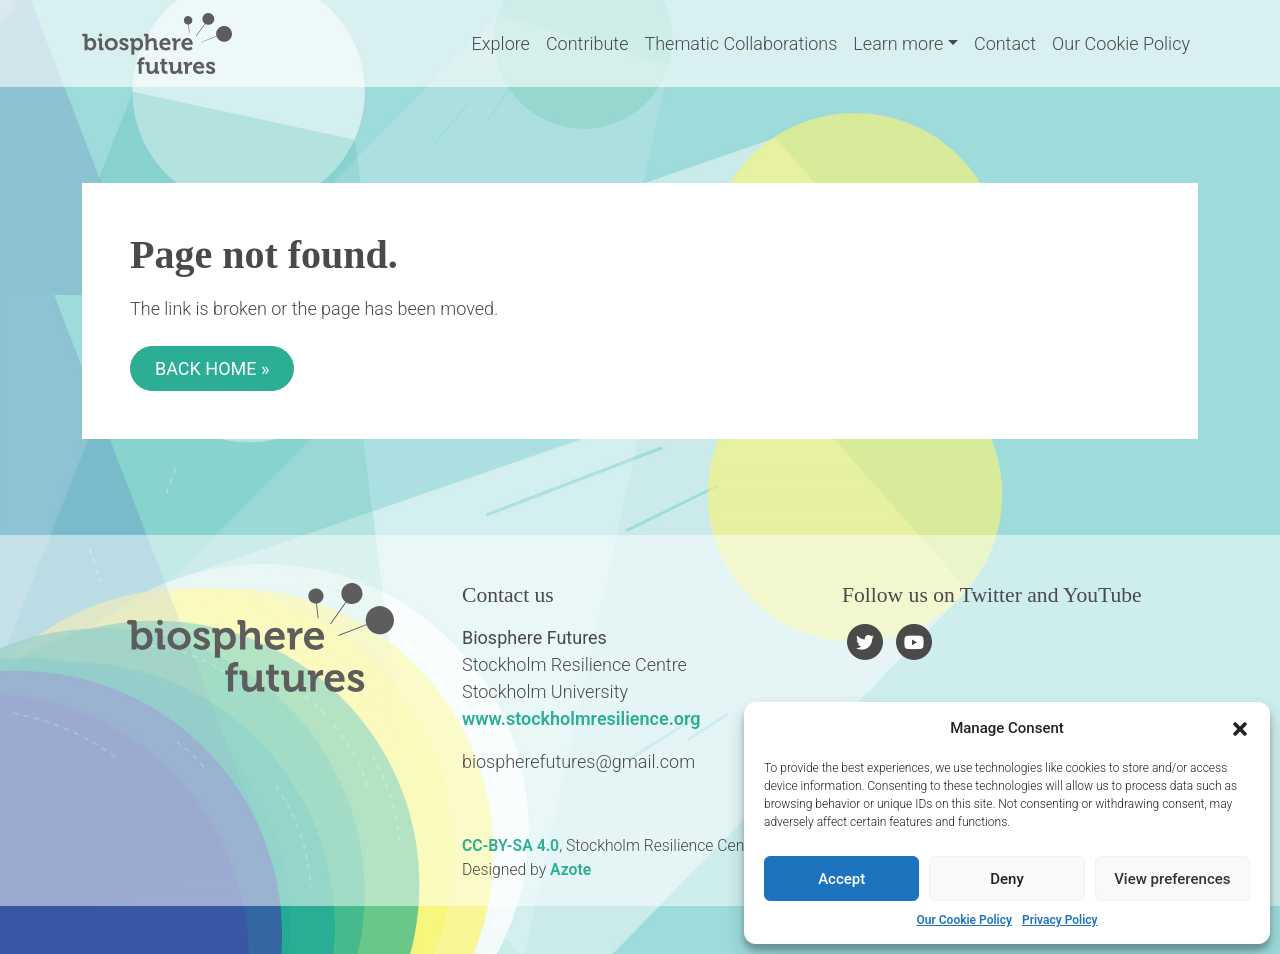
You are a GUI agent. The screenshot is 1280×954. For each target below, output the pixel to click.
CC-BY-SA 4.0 (510, 845)
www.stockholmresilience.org (581, 718)
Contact (1005, 43)
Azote (570, 869)
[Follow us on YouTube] (913, 640)
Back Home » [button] (212, 368)
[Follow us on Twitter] (866, 640)
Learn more (898, 43)
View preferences (1172, 879)
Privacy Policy (1060, 920)
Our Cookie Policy (963, 920)
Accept (841, 879)
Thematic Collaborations (740, 43)
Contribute (587, 43)
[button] (1240, 728)
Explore (501, 43)
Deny (1007, 879)
